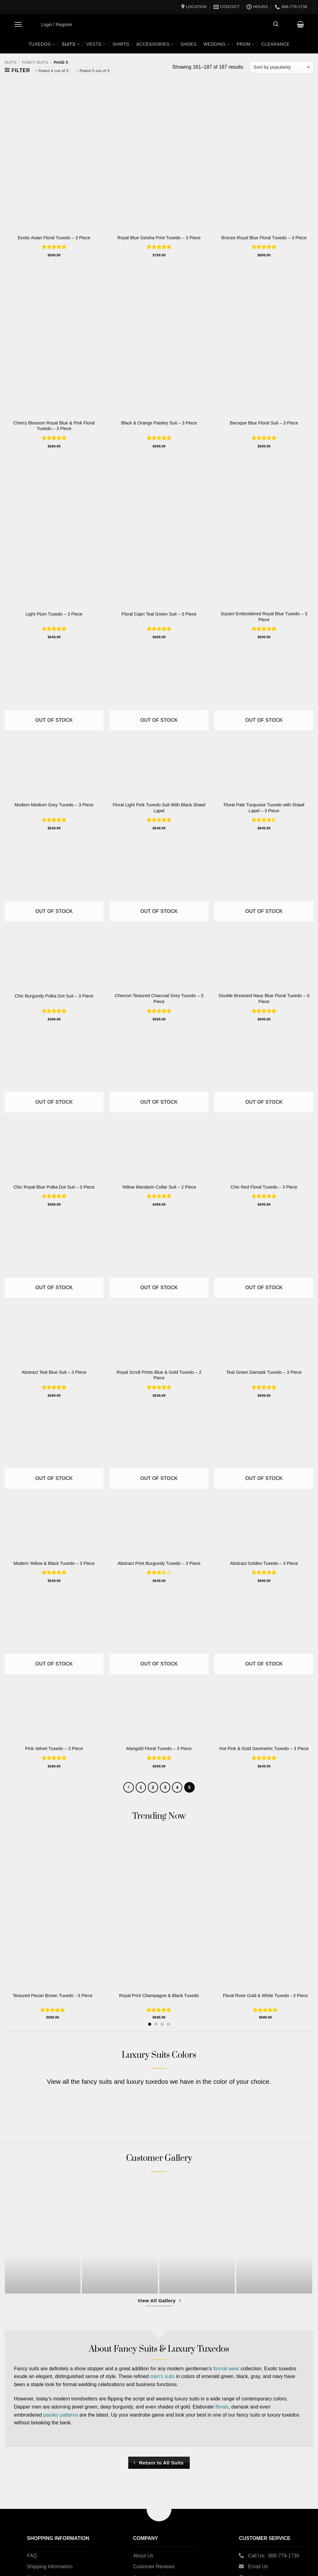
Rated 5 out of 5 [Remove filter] (95, 70)
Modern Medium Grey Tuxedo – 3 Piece (54, 804)
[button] (18, 24)
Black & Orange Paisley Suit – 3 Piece (159, 422)
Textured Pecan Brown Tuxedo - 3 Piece (53, 1995)
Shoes (188, 44)
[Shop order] (281, 67)
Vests (96, 44)
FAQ (32, 2555)
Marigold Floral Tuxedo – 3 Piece (159, 1748)
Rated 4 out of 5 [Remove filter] (54, 70)
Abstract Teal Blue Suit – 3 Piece (54, 1372)
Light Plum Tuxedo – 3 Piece (53, 614)
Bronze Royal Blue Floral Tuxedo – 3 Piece (264, 237)
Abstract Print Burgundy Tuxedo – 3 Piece (158, 1563)
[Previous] (128, 1787)
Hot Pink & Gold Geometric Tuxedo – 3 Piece (264, 1748)
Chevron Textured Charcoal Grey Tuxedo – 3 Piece (159, 998)
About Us (143, 2555)
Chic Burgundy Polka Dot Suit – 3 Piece (54, 995)
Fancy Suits (35, 62)
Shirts (120, 44)
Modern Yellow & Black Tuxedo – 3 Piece (54, 1563)
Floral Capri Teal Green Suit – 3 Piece (158, 614)
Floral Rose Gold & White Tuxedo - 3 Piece (268, 1995)
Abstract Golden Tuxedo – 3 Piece (264, 1563)
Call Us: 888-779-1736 (273, 2555)
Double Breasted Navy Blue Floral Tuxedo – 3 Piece (264, 998)
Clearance (275, 44)
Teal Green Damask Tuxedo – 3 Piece (264, 1372)
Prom (246, 44)
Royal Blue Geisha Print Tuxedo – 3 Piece (159, 237)
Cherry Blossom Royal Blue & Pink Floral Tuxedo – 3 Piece (54, 425)
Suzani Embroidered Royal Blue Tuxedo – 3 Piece (263, 616)
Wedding (216, 44)
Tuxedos (42, 44)
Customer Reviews (154, 2566)
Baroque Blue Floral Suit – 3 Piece (264, 422)
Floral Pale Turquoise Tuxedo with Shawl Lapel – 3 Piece (264, 807)
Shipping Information (50, 2566)
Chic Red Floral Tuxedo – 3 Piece (264, 1187)
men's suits (162, 2376)
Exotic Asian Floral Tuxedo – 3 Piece (54, 237)
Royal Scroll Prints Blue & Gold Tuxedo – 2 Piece (159, 1375)
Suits (71, 44)
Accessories (155, 44)
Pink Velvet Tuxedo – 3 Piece (54, 1748)
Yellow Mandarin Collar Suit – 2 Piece (159, 1187)
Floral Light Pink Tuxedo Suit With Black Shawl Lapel (159, 807)
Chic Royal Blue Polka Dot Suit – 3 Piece (54, 1187)
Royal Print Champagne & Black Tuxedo (160, 1995)
